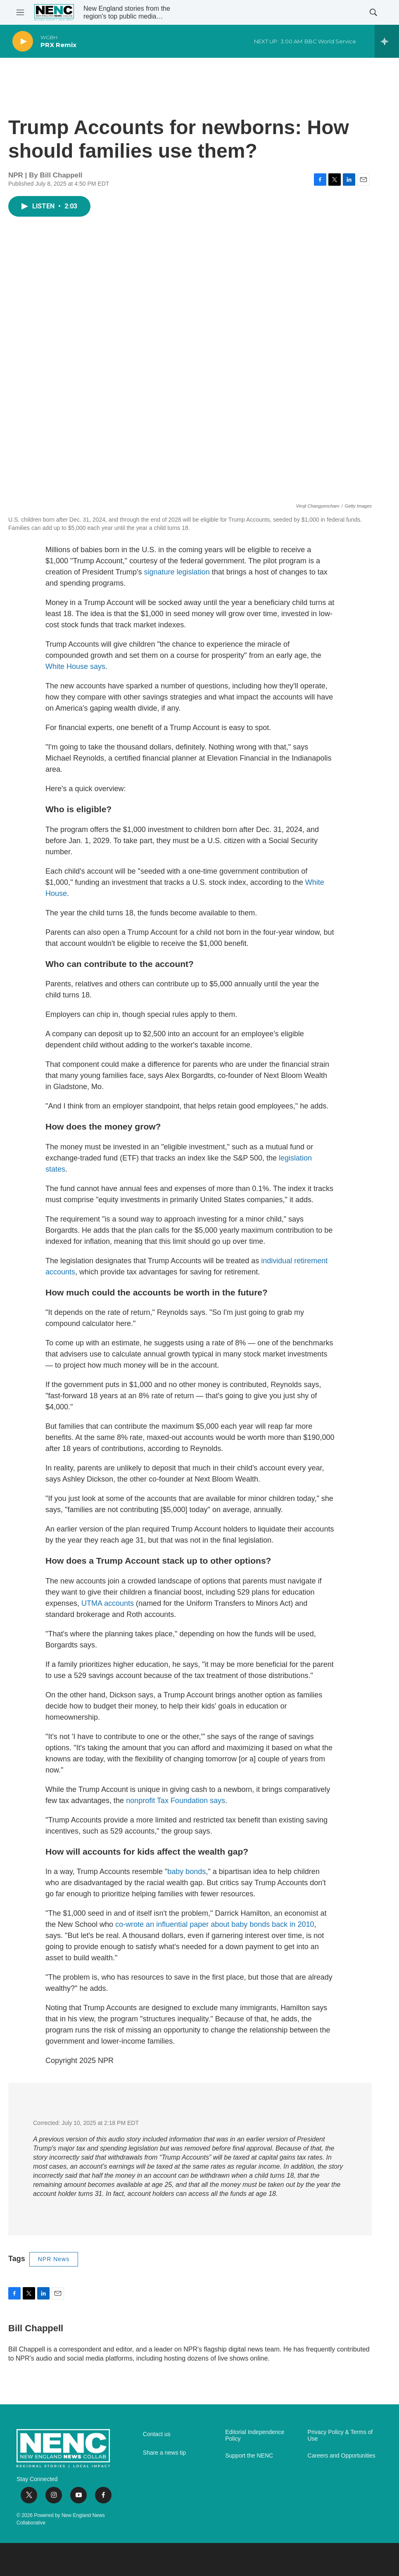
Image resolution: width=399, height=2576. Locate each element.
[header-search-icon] (373, 12)
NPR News (53, 2259)
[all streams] (387, 41)
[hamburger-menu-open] (20, 12)
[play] (22, 41)
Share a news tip (164, 2453)
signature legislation (177, 572)
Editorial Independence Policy (254, 2435)
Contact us (157, 2434)
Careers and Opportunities (341, 2456)
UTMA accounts (107, 1603)
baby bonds (186, 1871)
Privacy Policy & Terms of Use (340, 2435)
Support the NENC (249, 2456)
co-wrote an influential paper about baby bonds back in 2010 (214, 1924)
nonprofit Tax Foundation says (175, 1800)
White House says (75, 666)
